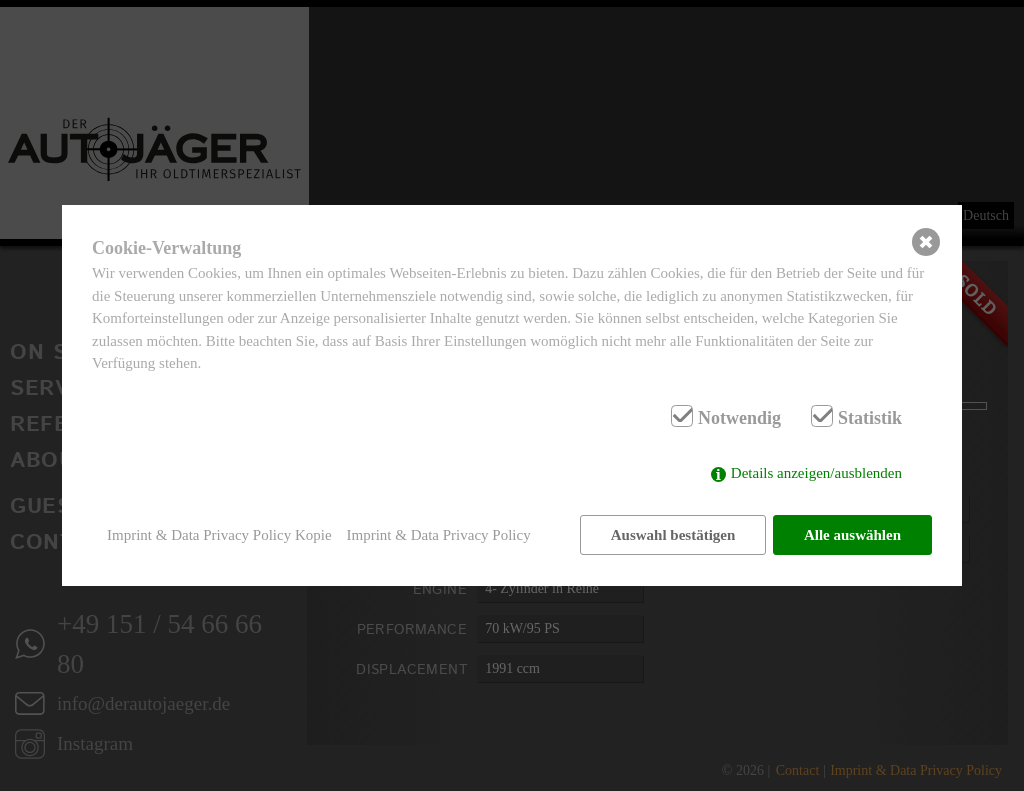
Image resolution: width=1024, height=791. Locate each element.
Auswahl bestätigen (672, 535)
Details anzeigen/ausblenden (816, 474)
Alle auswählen (852, 535)
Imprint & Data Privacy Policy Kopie (219, 535)
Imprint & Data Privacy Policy (439, 535)
